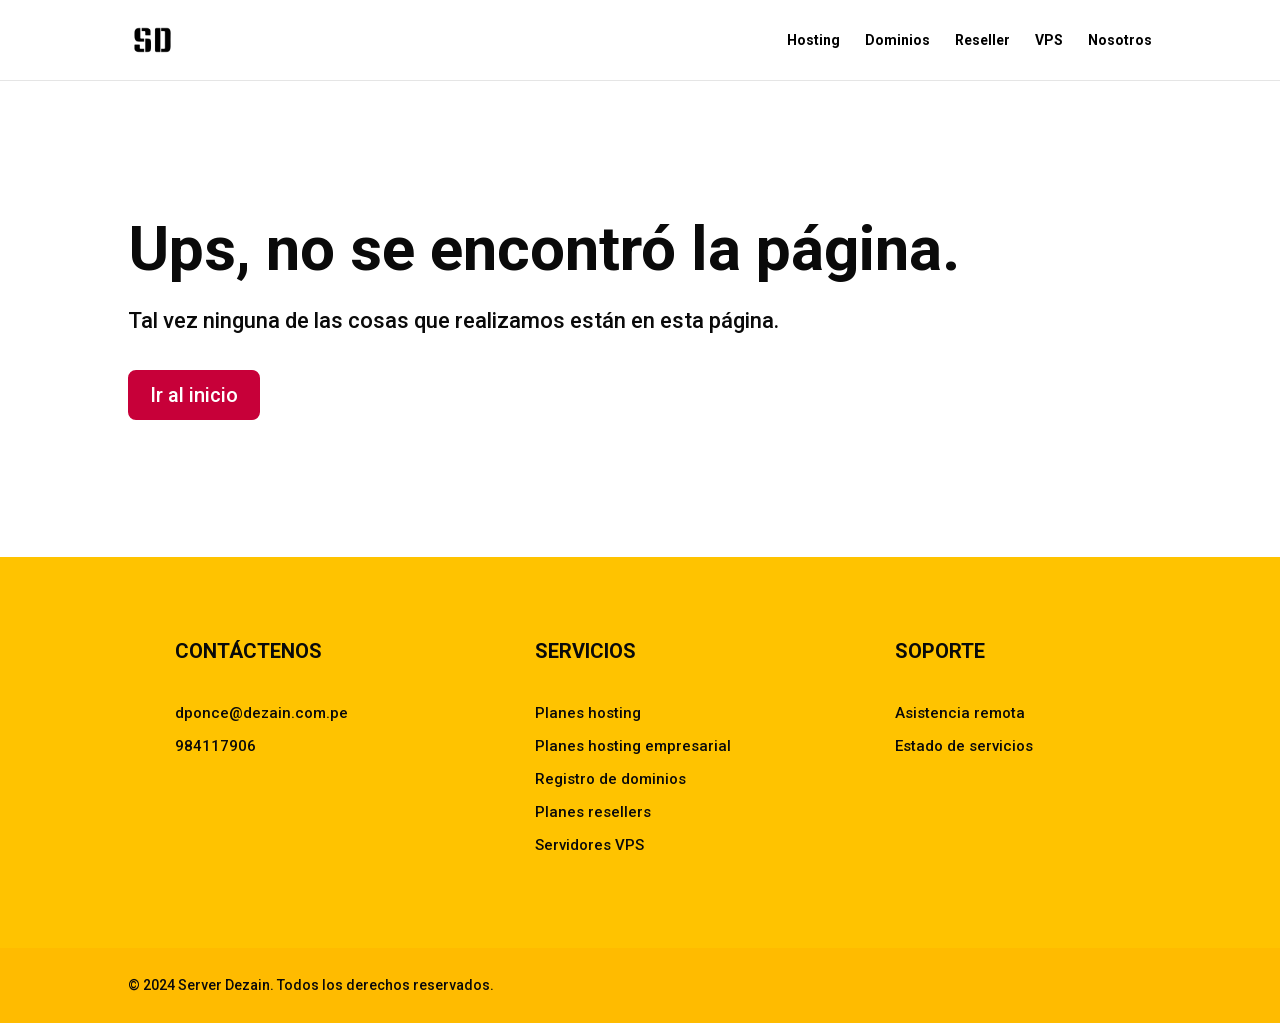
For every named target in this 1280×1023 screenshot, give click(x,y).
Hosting (813, 40)
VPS (1049, 40)
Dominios (897, 40)
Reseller (982, 40)
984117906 (215, 746)
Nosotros (1120, 40)
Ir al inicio (194, 395)
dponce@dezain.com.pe (261, 713)
